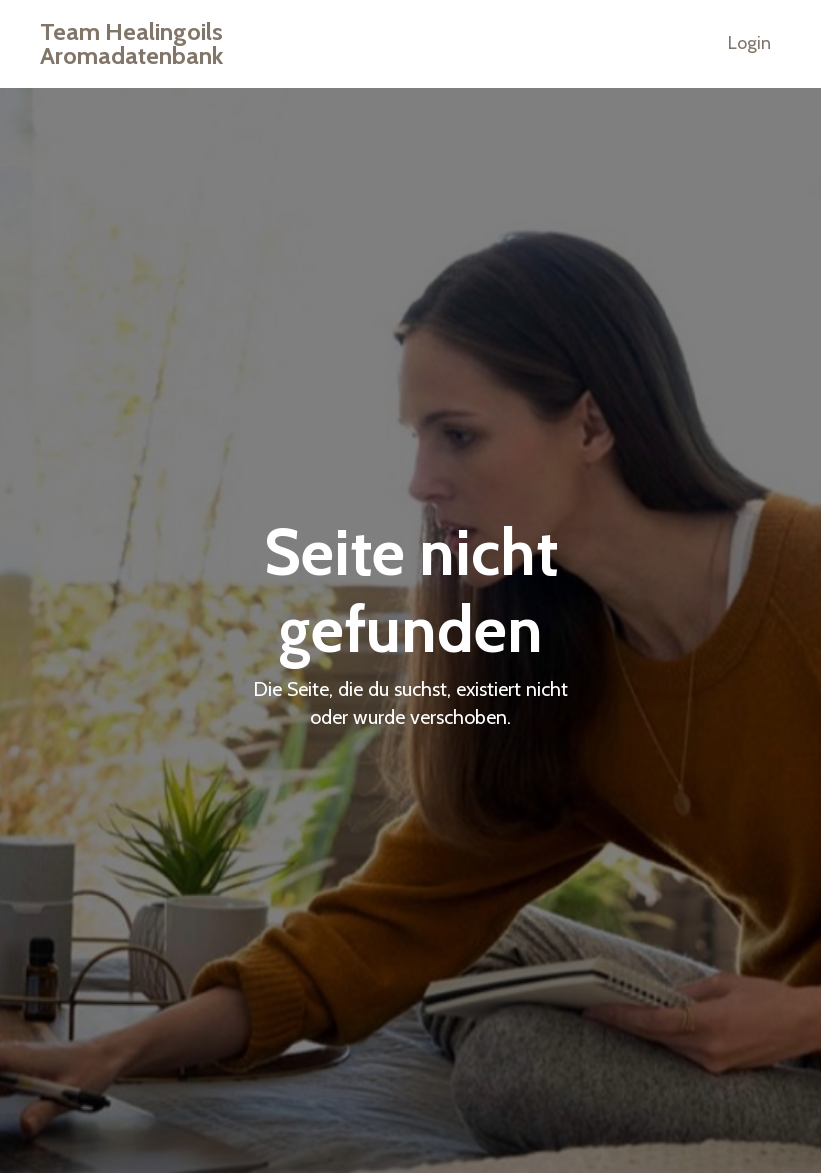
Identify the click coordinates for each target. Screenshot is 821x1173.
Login (749, 43)
